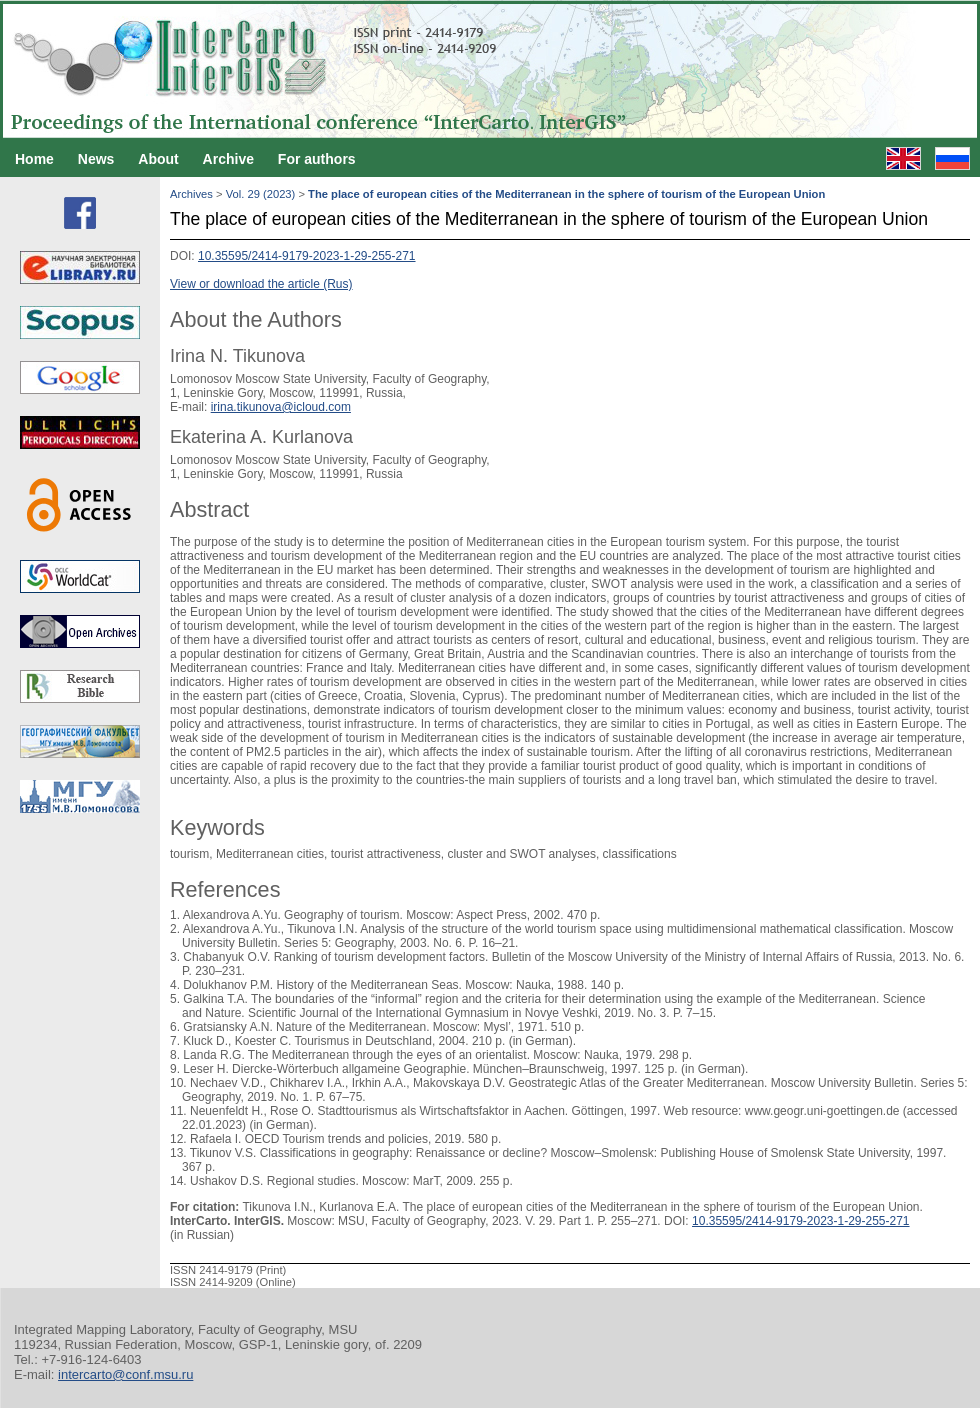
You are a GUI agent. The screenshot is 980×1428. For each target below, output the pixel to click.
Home (34, 159)
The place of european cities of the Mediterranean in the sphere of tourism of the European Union (566, 194)
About (158, 159)
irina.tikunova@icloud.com (281, 407)
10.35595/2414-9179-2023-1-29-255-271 (307, 256)
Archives (191, 194)
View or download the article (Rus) (261, 284)
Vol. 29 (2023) (261, 194)
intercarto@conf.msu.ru (125, 1374)
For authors (317, 159)
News (96, 159)
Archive (228, 159)
